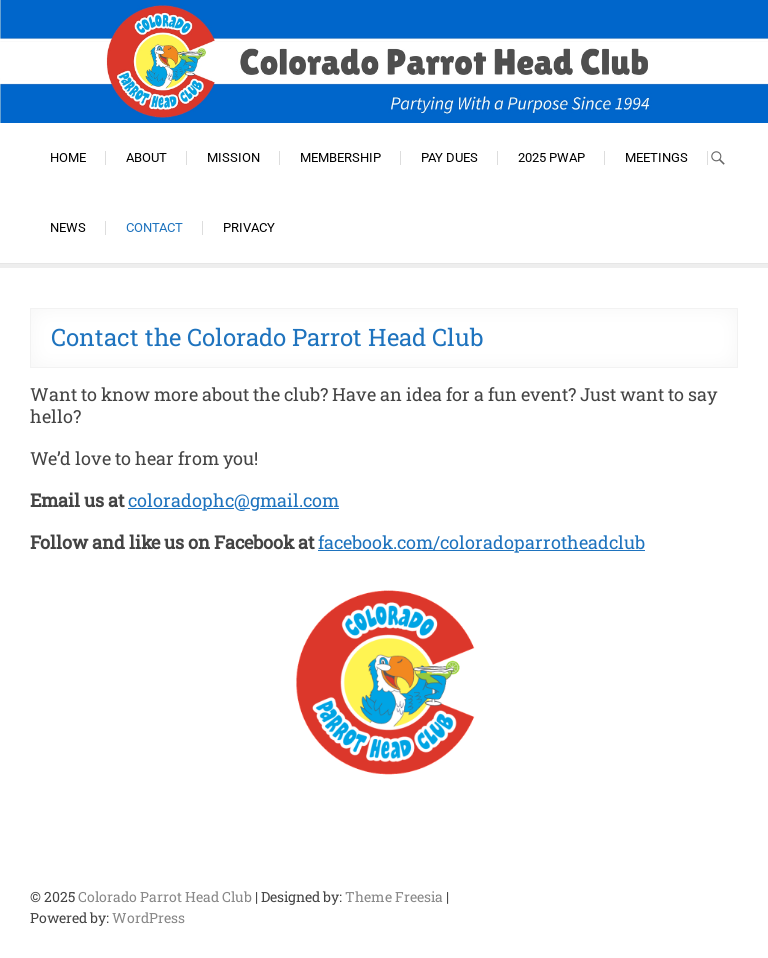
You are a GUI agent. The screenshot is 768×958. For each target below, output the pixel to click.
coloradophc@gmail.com (233, 500)
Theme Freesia (394, 896)
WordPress (148, 917)
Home (68, 157)
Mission (233, 157)
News (68, 227)
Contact (154, 227)
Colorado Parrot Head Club (165, 896)
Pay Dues (449, 157)
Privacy (249, 227)
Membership (340, 157)
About (146, 157)
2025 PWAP (551, 157)
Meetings (656, 157)
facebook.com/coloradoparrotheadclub (481, 542)
